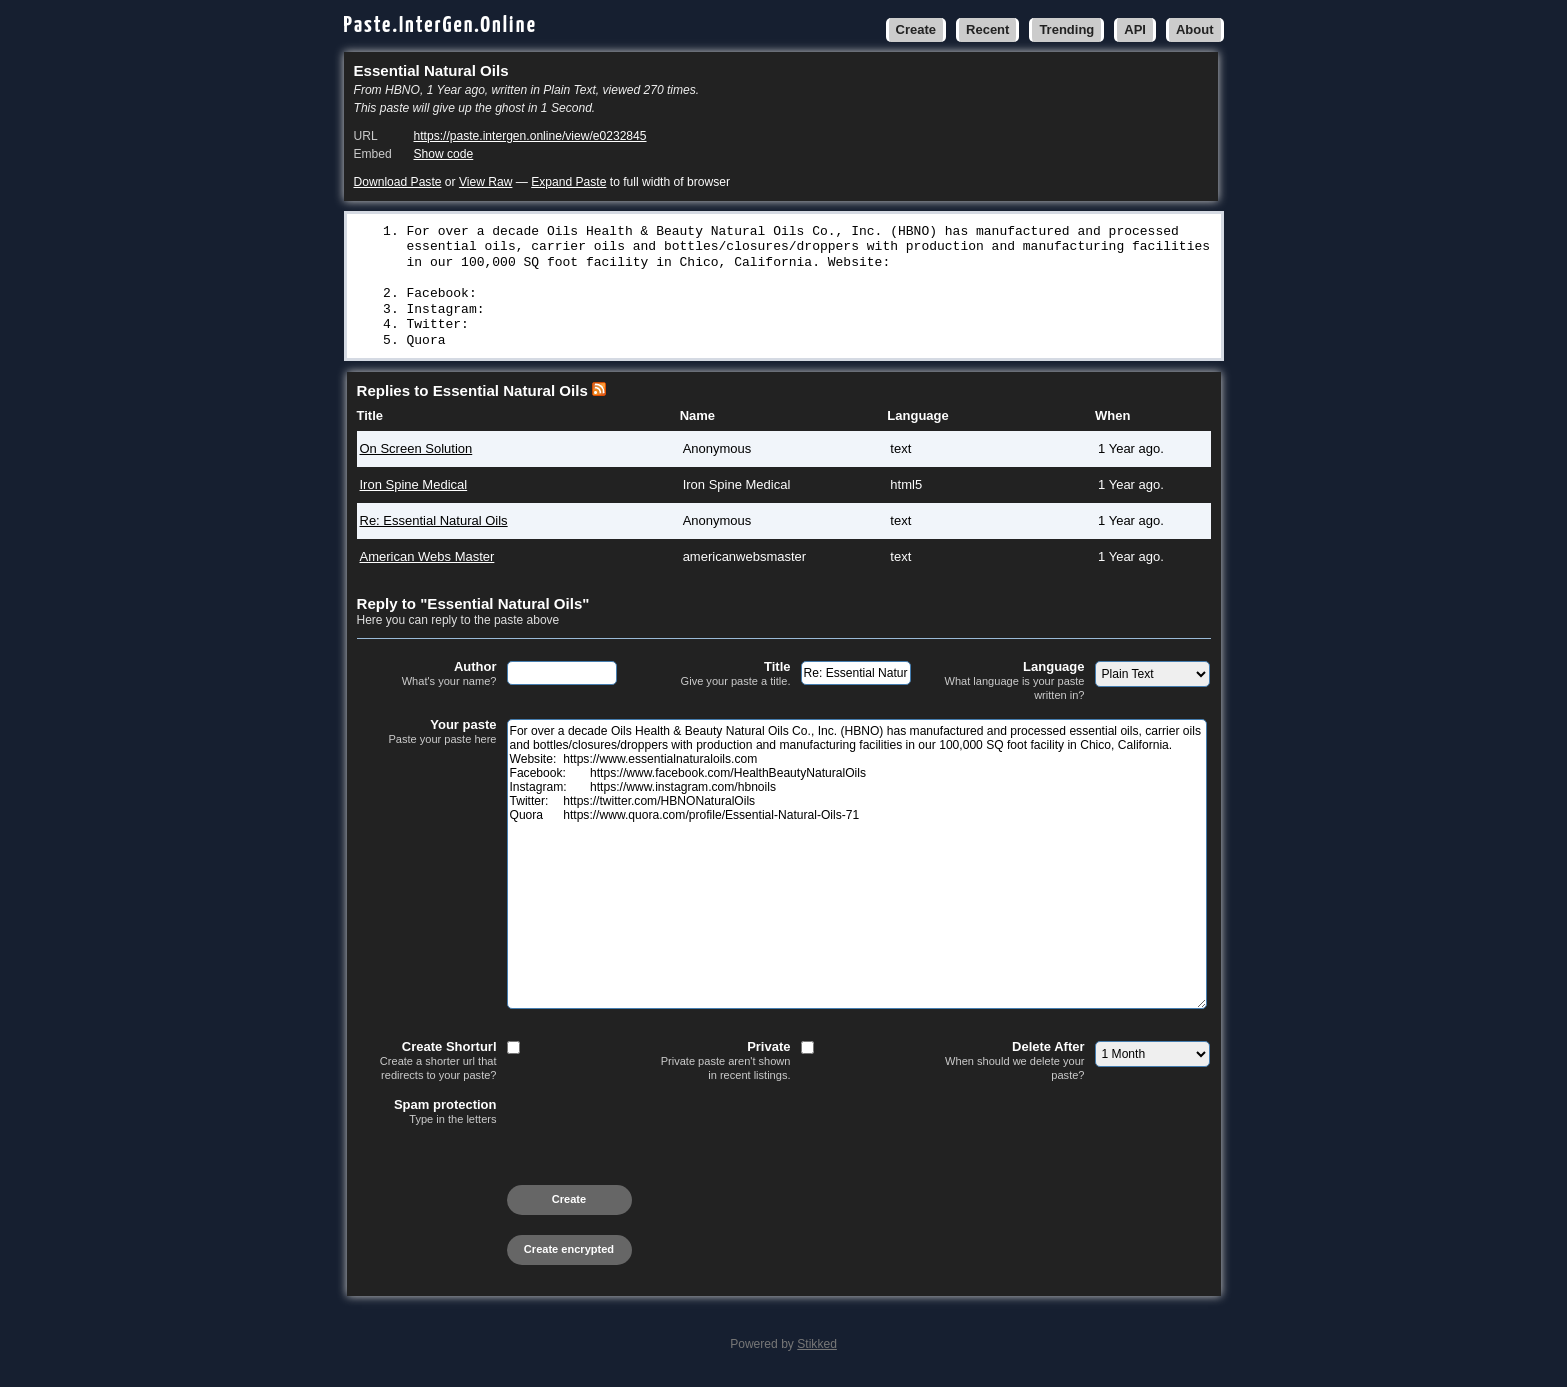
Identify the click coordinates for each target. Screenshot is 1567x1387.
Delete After (1015, 1065)
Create (916, 29)
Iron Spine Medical (414, 489)
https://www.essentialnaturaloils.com (547, 278)
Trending (1066, 29)
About (1195, 29)
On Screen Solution (416, 453)
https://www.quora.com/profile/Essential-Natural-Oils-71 (683, 345)
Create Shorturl (427, 1065)
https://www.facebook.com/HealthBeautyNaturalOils (718, 295)
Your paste (427, 737)
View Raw (485, 182)
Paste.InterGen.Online (441, 25)
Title (721, 679)
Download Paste (398, 182)
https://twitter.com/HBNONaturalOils (667, 328)
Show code (444, 154)
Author (427, 679)
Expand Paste (568, 182)
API (1135, 29)
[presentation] (509, 1171)
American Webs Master (427, 561)
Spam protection (427, 1117)
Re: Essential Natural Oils (434, 525)
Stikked (817, 1349)
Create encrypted (569, 1254)
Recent (987, 29)
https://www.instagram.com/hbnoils (659, 312)
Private (721, 1065)
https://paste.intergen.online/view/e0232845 (530, 136)
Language (1015, 685)
